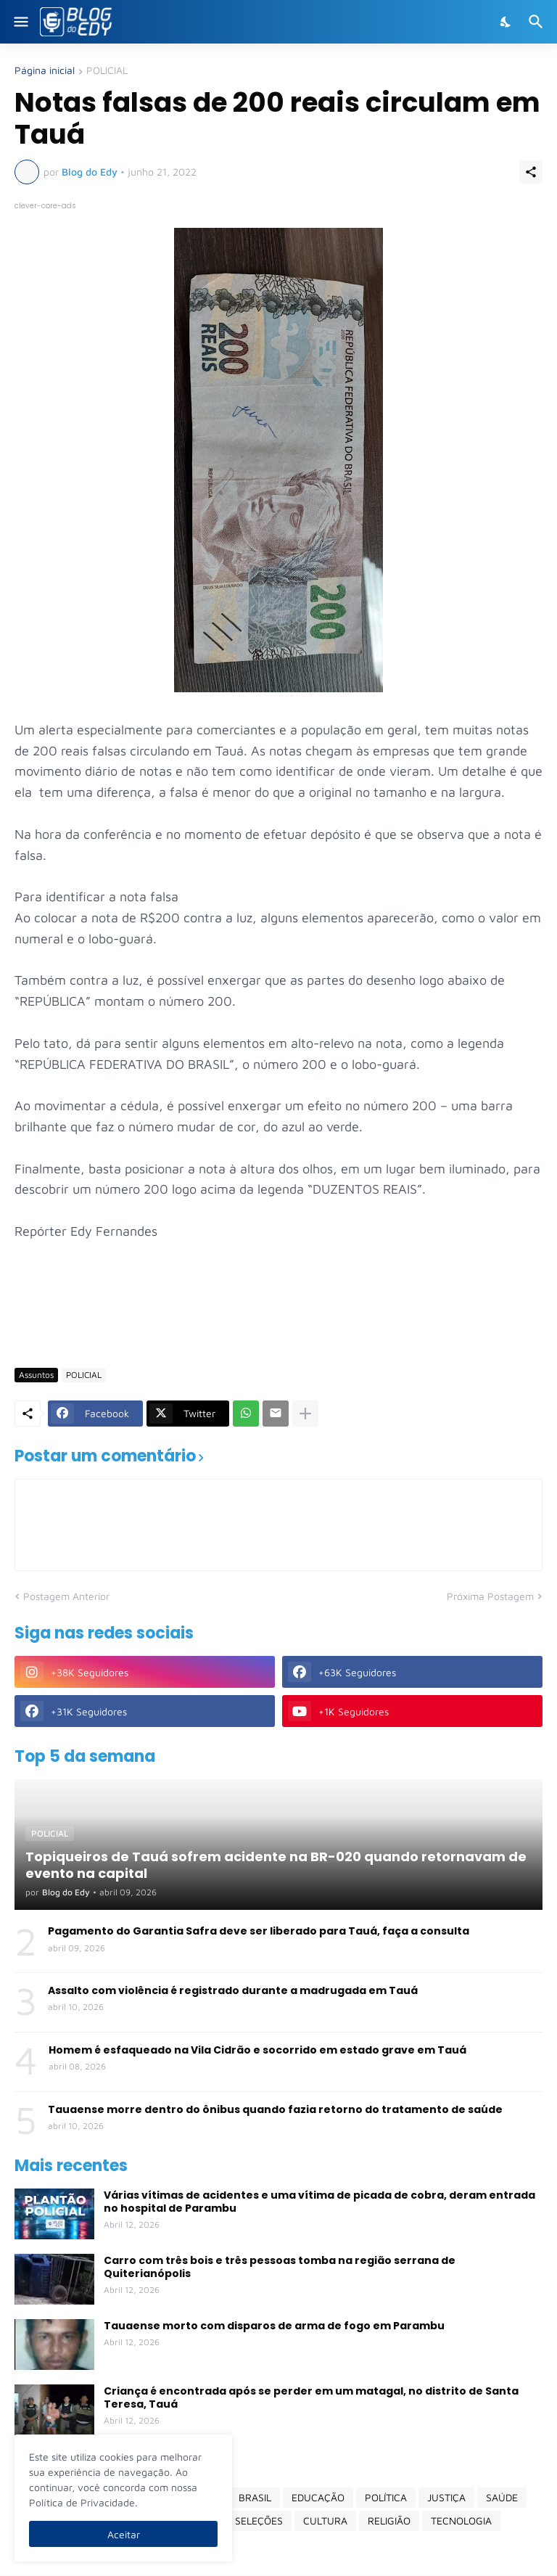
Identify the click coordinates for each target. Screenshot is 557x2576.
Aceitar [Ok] (123, 2534)
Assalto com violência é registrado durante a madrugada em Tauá (233, 1990)
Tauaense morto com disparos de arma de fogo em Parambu (274, 2325)
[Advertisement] (278, 1314)
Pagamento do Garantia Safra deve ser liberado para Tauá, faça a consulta (258, 1930)
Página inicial (45, 70)
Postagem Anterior (66, 1596)
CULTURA (325, 2520)
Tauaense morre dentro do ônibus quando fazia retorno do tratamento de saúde (275, 2109)
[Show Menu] (20, 21)
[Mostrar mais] (305, 1413)
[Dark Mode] (506, 21)
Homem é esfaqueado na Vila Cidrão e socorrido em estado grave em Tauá (257, 2049)
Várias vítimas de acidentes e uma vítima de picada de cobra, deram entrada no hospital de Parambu (319, 2202)
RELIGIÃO (389, 2520)
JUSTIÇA (446, 2497)
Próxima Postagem (490, 1596)
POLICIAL (107, 70)
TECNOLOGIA (461, 2520)
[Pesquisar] (538, 22)
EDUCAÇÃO (318, 2497)
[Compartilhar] (530, 172)
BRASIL (255, 2497)
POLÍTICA (386, 2497)
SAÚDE (502, 2497)
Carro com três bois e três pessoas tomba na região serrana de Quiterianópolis (279, 2267)
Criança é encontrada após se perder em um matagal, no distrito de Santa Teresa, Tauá (311, 2397)
